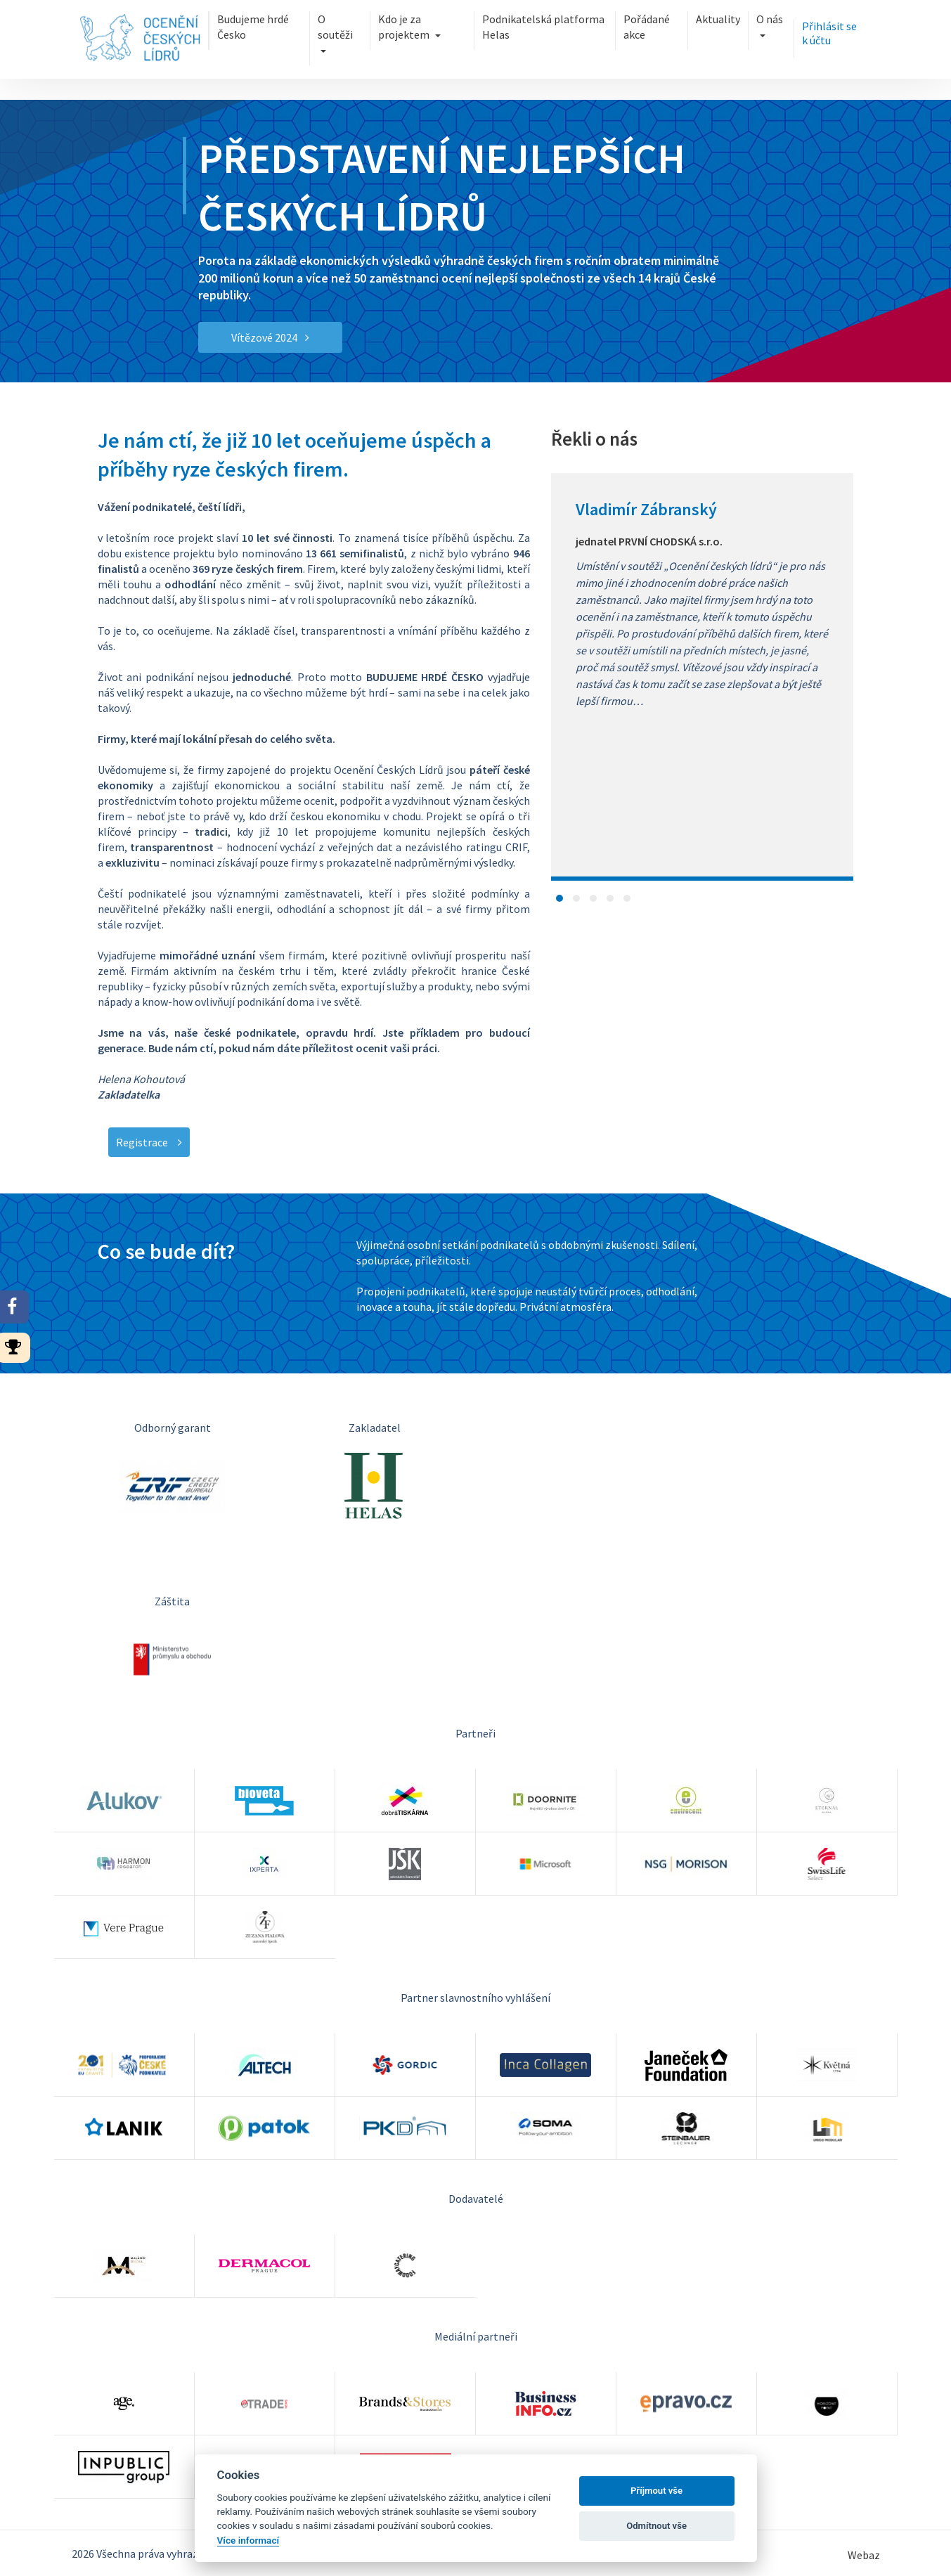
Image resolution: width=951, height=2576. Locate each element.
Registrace (149, 1142)
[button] (559, 898)
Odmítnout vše (656, 2525)
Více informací (248, 2540)
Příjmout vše (656, 2490)
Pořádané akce (646, 26)
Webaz (864, 2555)
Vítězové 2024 (270, 337)
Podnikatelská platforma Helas (543, 26)
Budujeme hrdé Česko (253, 26)
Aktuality (718, 19)
